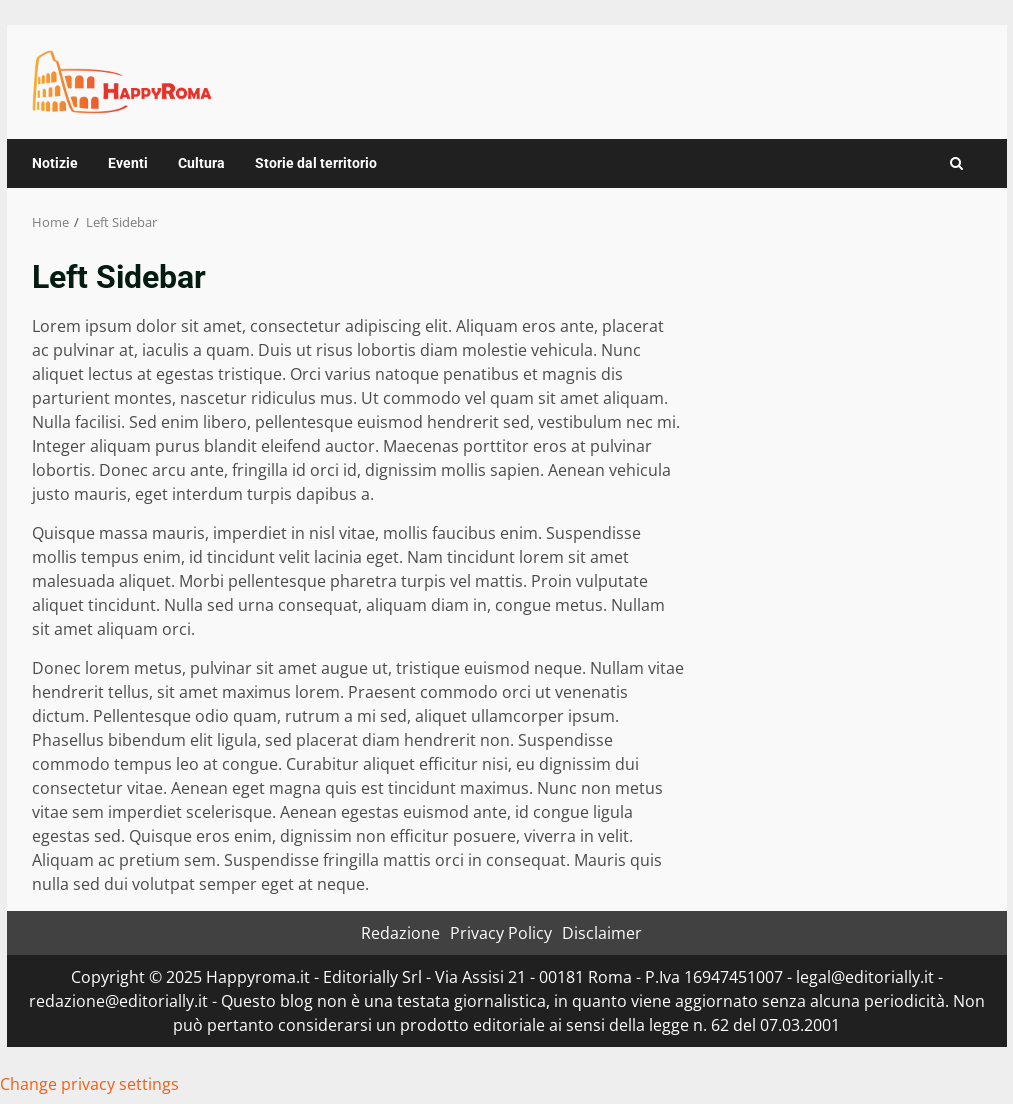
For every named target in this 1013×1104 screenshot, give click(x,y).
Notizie (55, 163)
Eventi (128, 163)
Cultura (201, 163)
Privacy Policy (501, 933)
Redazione (400, 933)
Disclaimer (602, 933)
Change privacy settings (89, 1084)
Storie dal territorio (316, 163)
